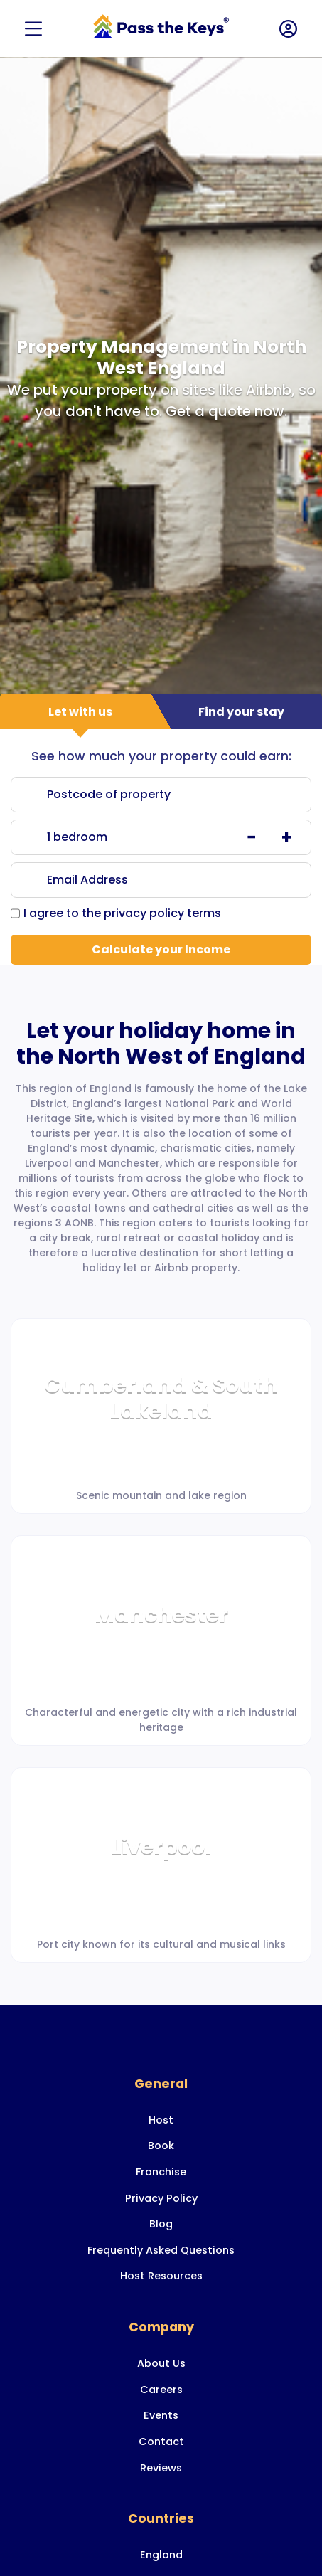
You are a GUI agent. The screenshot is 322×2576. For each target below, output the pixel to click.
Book (161, 2145)
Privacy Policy (161, 2198)
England (161, 2555)
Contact (161, 2441)
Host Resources (161, 2276)
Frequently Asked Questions (161, 2250)
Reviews (161, 2468)
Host (161, 2120)
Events (161, 2415)
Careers (161, 2389)
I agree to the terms (122, 913)
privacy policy (144, 913)
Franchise (161, 2172)
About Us (161, 2363)
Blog (161, 2224)
